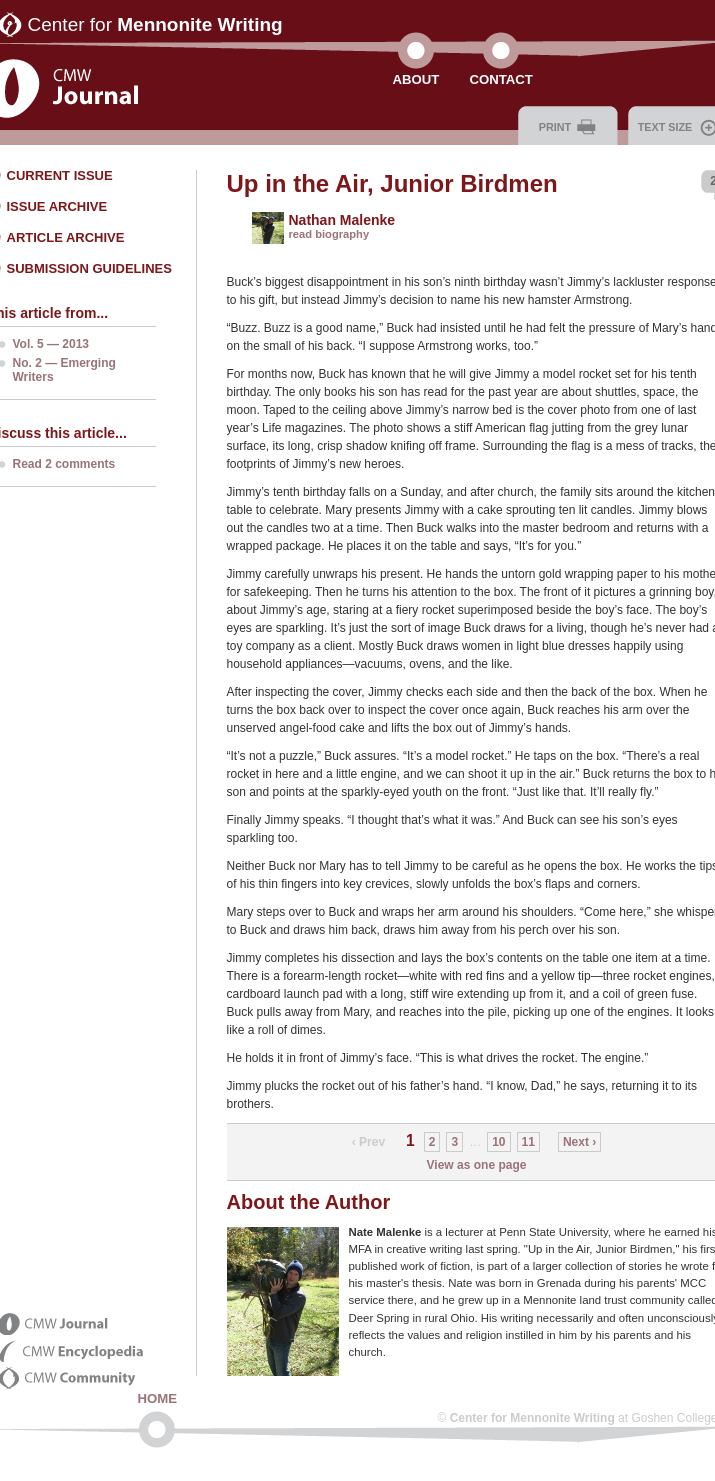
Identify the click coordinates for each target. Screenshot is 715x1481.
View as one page (477, 1165)
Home (158, 1398)
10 (498, 1142)
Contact (500, 79)
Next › (579, 1142)
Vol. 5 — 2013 (51, 344)
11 (528, 1142)
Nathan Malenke (342, 220)
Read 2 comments (64, 464)
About (416, 79)
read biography (329, 234)
